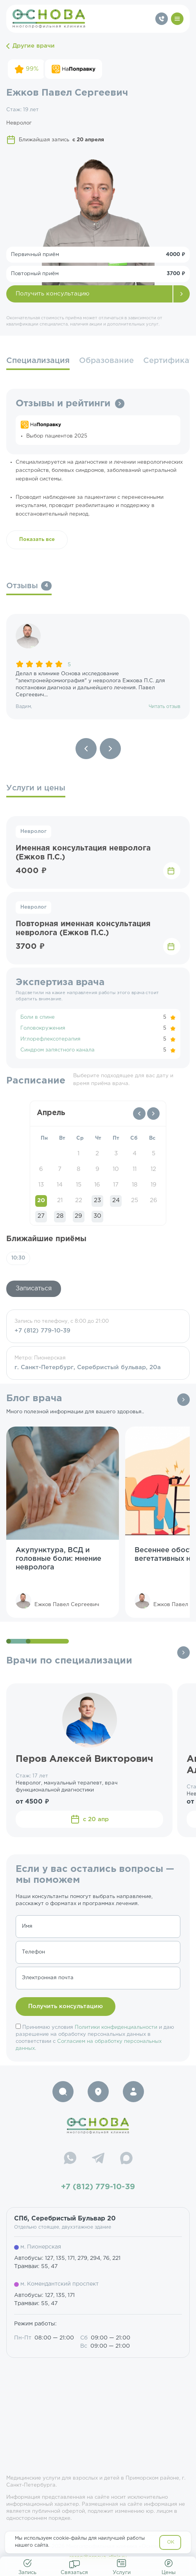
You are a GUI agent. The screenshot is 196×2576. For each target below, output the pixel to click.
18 (134, 1184)
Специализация (38, 360)
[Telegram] (98, 2159)
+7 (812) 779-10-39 (98, 2186)
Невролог (33, 831)
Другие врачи (30, 46)
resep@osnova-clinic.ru (98, 2557)
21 (60, 1200)
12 (153, 1169)
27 (41, 1216)
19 (153, 1184)
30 (97, 1216)
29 (78, 1216)
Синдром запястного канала (57, 1050)
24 (116, 1200)
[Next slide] (110, 748)
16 (97, 1184)
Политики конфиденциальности (116, 2027)
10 (116, 1169)
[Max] (126, 2159)
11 (135, 1169)
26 (153, 1200)
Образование (106, 360)
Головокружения (42, 1028)
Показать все (37, 539)
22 (78, 1200)
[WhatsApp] (70, 2159)
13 (41, 1184)
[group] (98, 666)
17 (116, 1184)
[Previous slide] (86, 748)
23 (97, 1200)
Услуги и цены (35, 788)
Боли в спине (37, 1017)
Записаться (34, 1289)
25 (134, 1200)
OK (170, 2542)
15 (78, 1184)
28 (59, 1216)
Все (183, 1399)
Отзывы (29, 586)
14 (60, 1184)
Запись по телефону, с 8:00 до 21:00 (98, 1327)
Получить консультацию (53, 293)
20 (41, 1200)
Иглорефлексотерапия (50, 1039)
